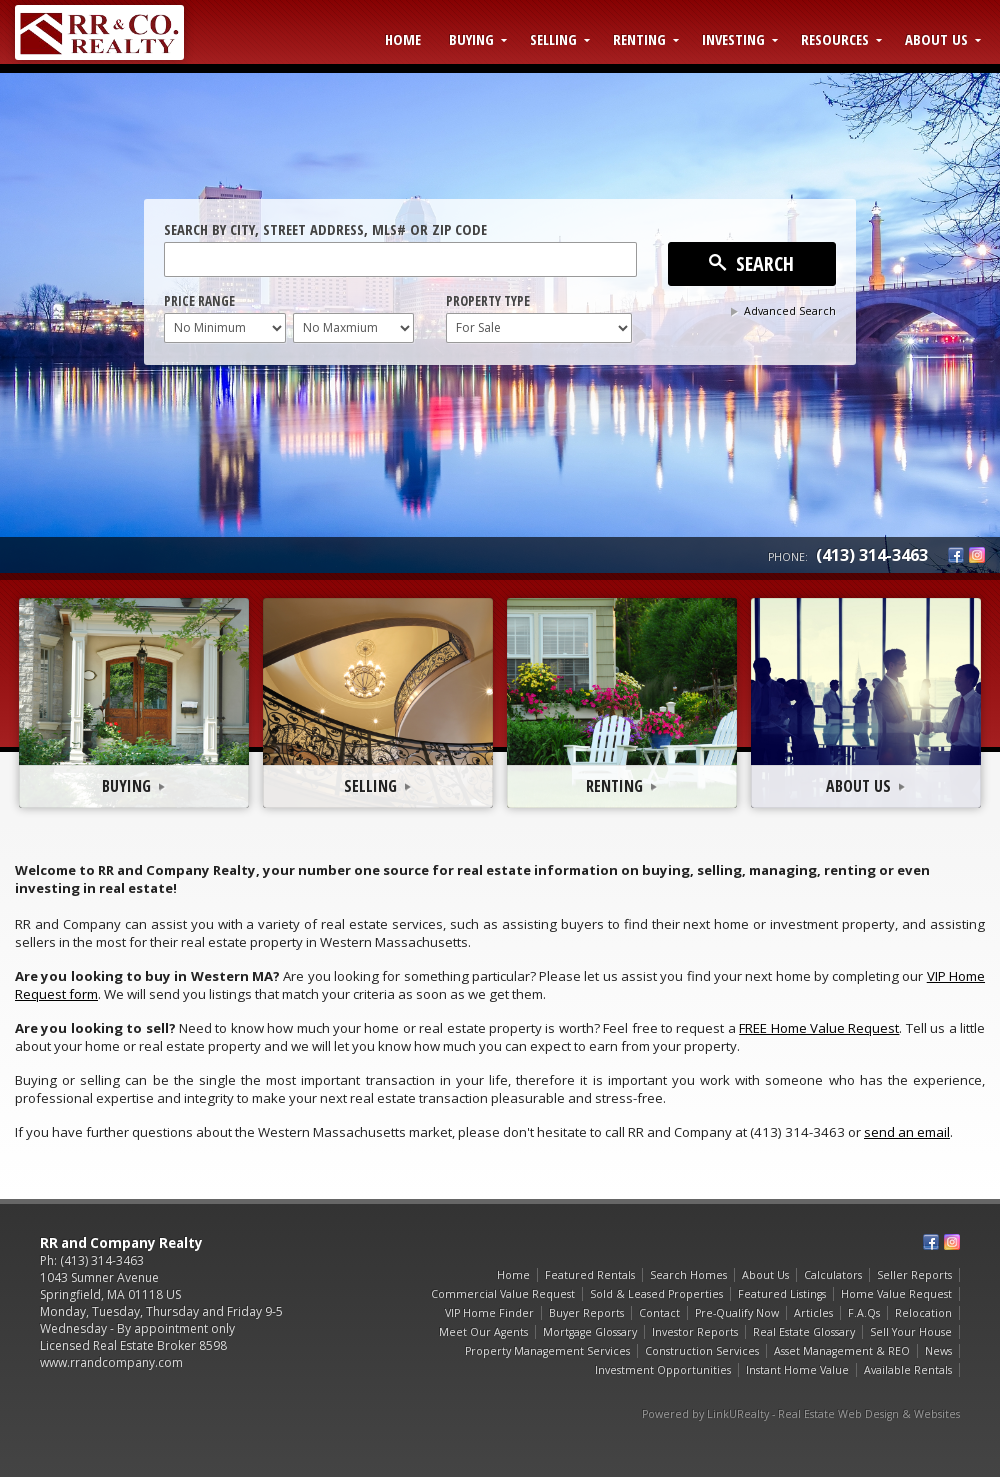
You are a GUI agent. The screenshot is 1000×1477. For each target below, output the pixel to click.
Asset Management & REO (842, 1351)
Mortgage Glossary (590, 1332)
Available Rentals (908, 1370)
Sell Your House (911, 1332)
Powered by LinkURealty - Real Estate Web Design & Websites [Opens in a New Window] (801, 1414)
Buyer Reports (586, 1313)
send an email (907, 1132)
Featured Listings (782, 1294)
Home (403, 39)
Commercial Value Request (503, 1294)
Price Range (199, 301)
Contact (659, 1313)
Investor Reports (695, 1332)
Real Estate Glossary (804, 1332)
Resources (835, 39)
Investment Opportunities (663, 1370)
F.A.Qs (864, 1313)
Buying (471, 39)
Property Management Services (547, 1351)
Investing (733, 39)
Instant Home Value (797, 1370)
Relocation (923, 1313)
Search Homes (688, 1275)
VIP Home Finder (489, 1313)
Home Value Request (896, 1294)
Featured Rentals (590, 1275)
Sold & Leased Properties (656, 1294)
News (938, 1351)
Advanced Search (790, 311)
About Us (936, 39)
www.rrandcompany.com (111, 1362)
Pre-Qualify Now (737, 1313)
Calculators (833, 1275)
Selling (553, 39)
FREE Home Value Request (819, 1028)
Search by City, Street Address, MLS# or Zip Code (325, 229)
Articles (813, 1313)
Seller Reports (914, 1275)
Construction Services (702, 1351)
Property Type (488, 301)
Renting (639, 39)
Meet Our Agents (483, 1332)
